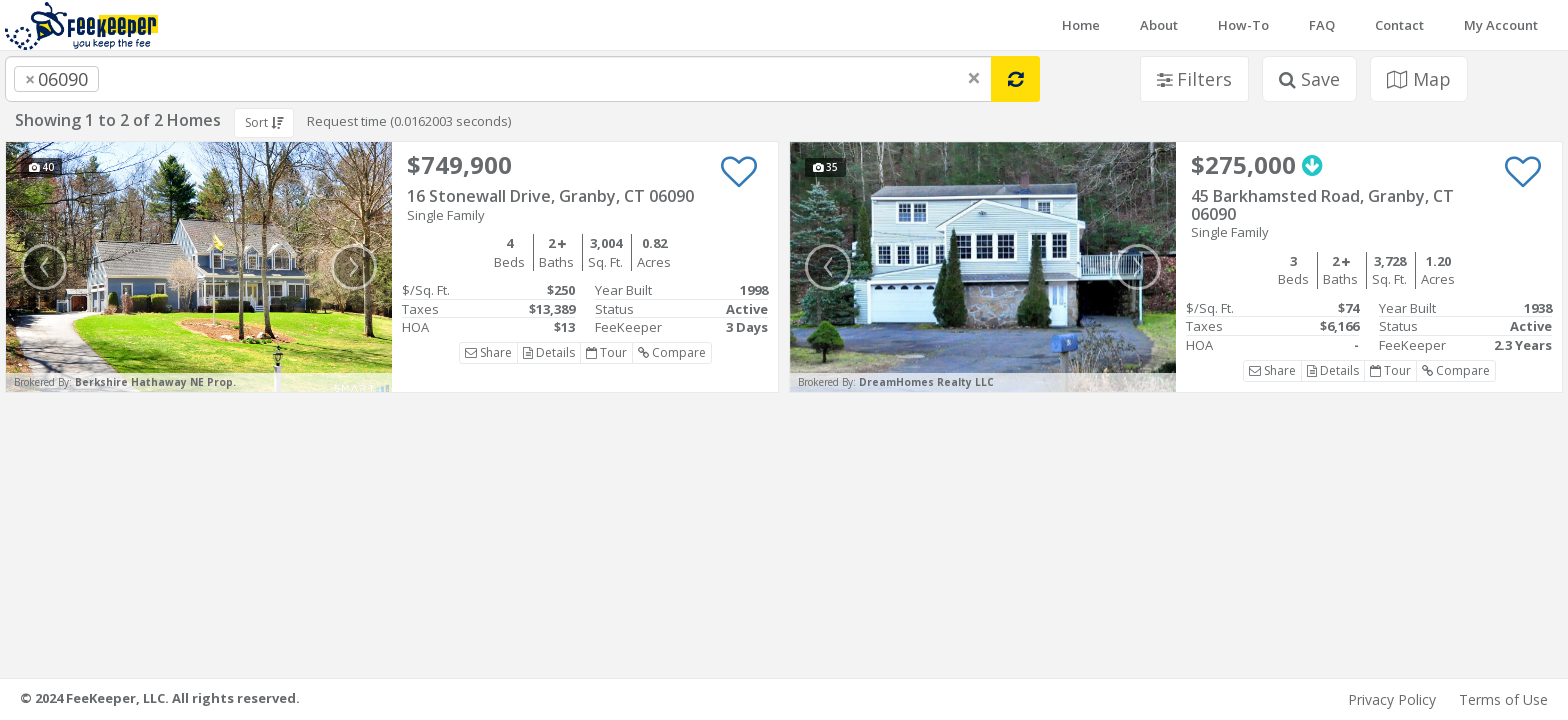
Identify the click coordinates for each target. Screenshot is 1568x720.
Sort (264, 122)
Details (549, 352)
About (1159, 25)
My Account (1501, 25)
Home (1081, 25)
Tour (606, 352)
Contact (1399, 25)
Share (488, 352)
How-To (1243, 25)
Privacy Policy (1392, 699)
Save (1309, 79)
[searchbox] (144, 79)
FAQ (1322, 25)
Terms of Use (1503, 699)
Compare (672, 352)
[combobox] (498, 79)
